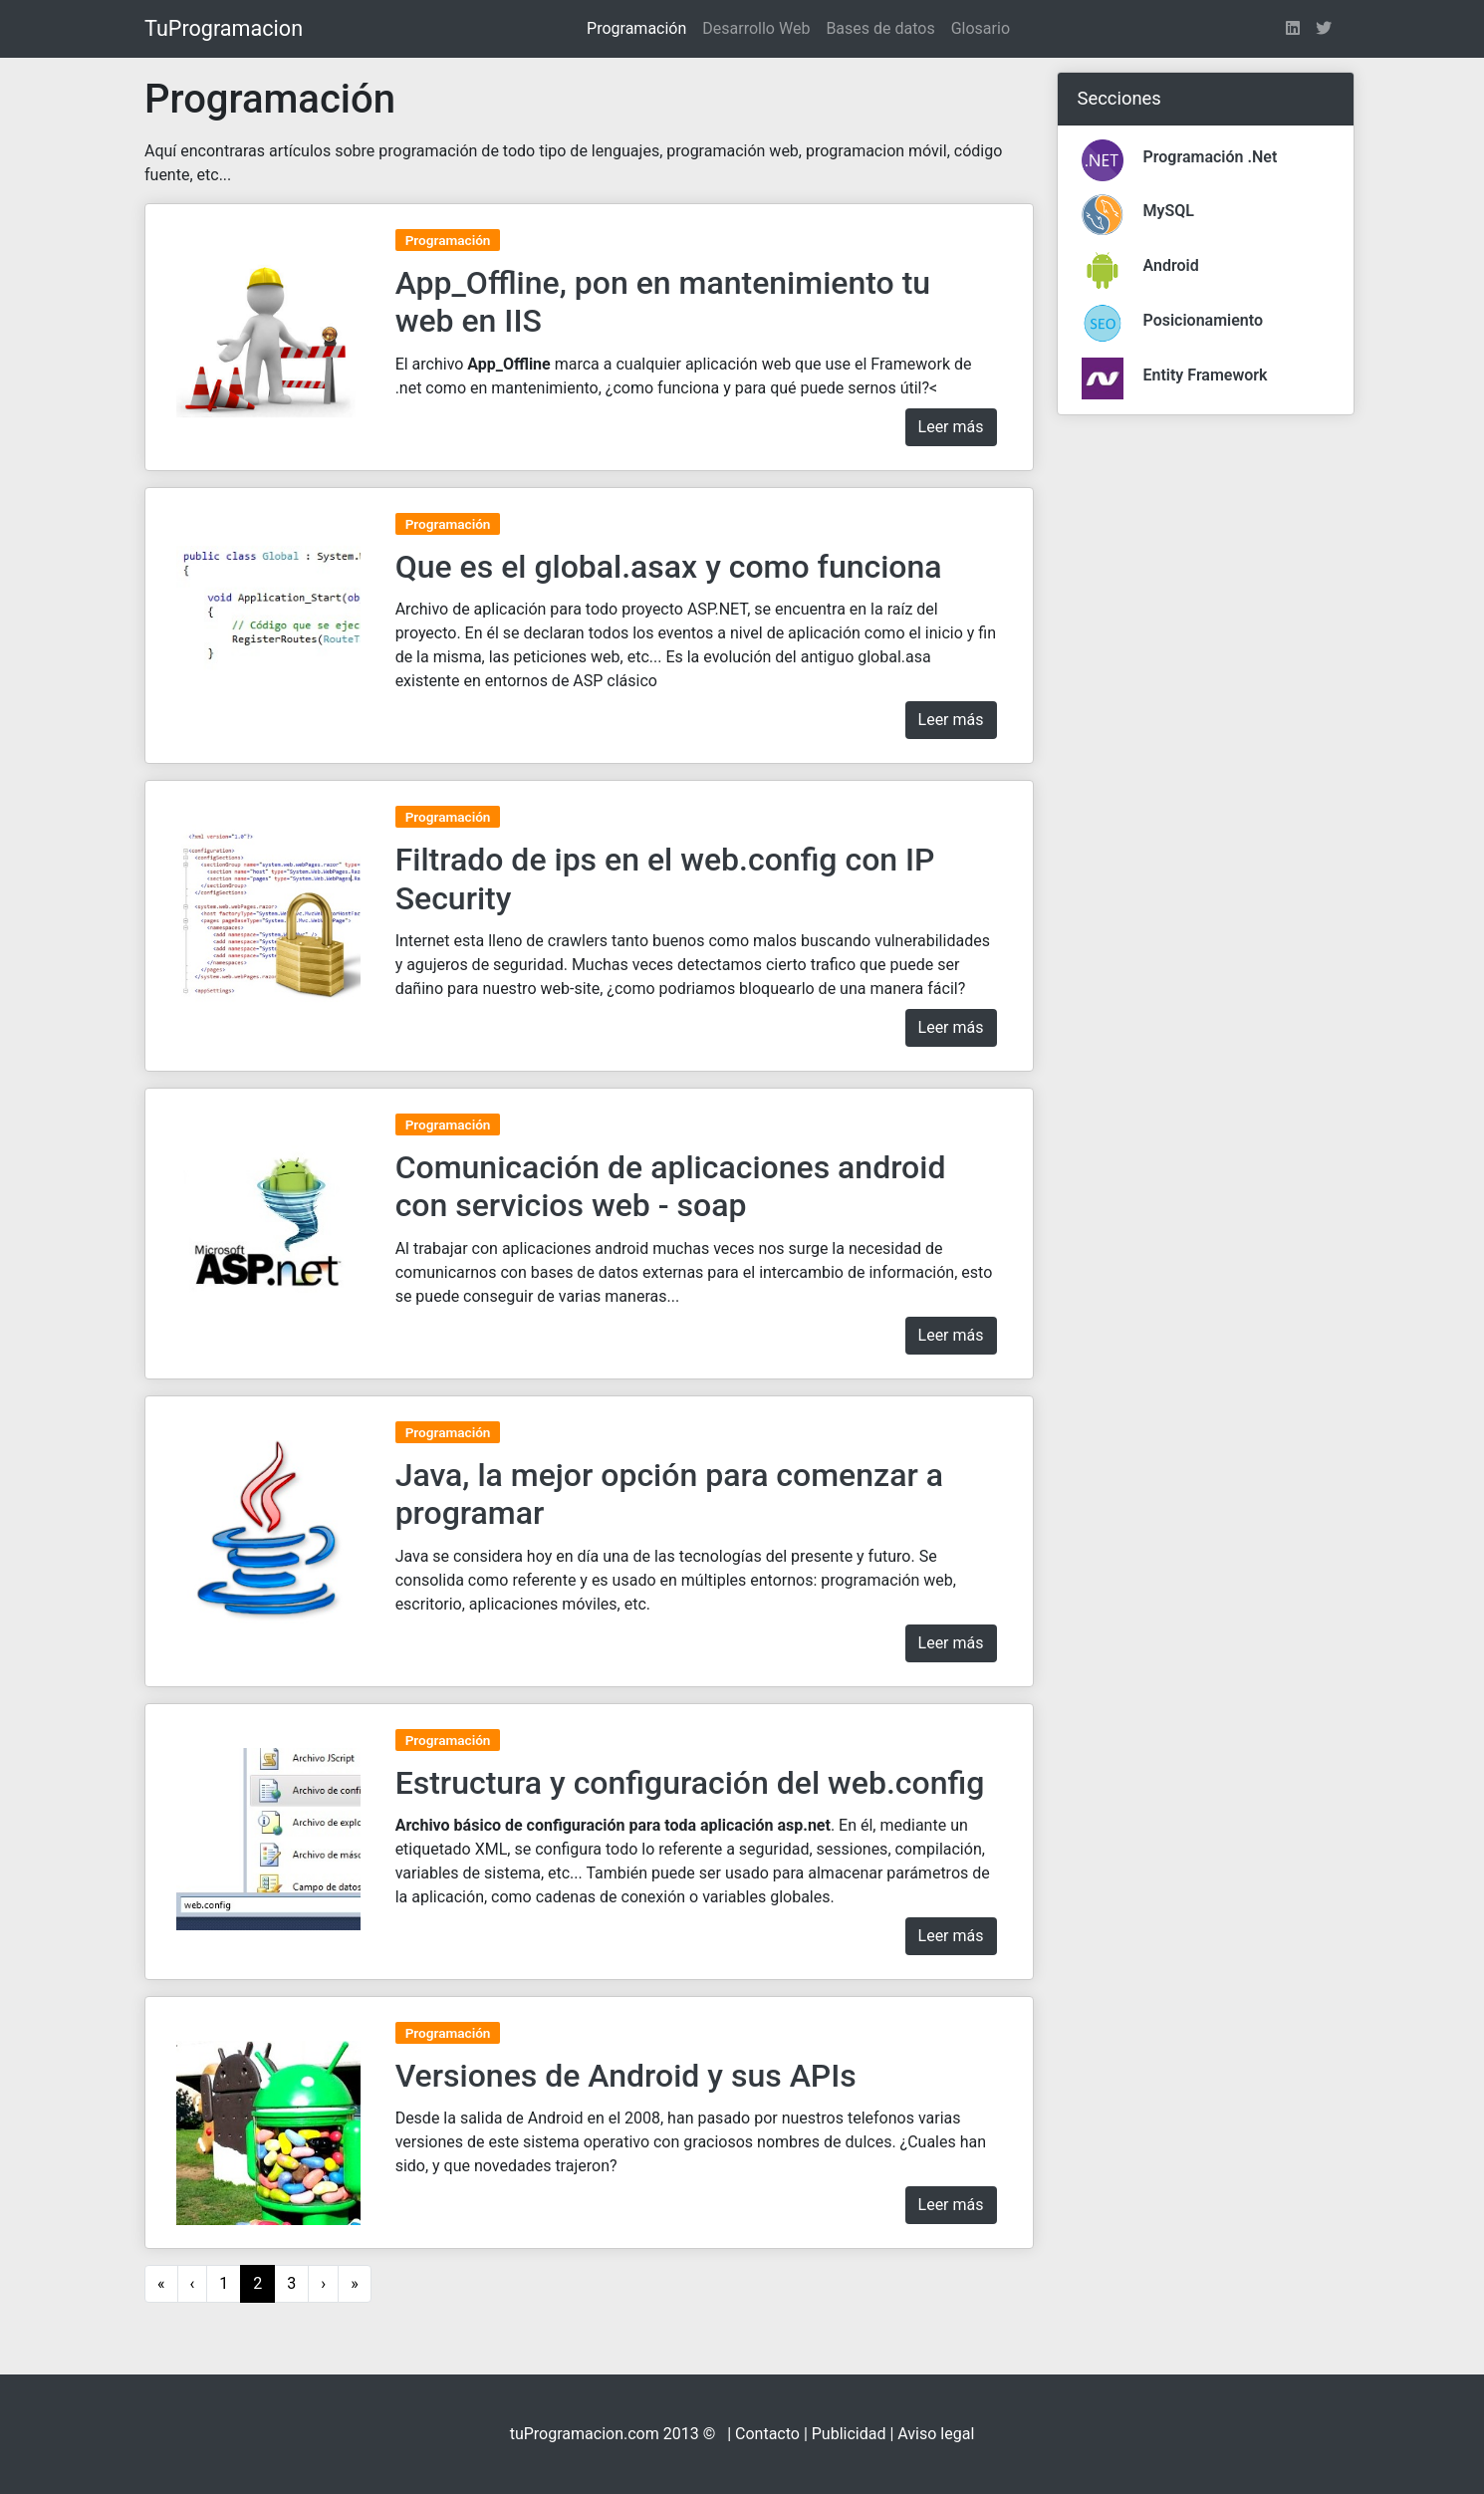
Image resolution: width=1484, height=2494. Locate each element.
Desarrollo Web (756, 28)
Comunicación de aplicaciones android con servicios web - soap (670, 1186)
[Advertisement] (1206, 730)
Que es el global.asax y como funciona (668, 567)
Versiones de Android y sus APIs (626, 2076)
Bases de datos (880, 28)
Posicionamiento (1203, 320)
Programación (636, 28)
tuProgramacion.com (584, 2433)
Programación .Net (1210, 156)
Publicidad (849, 2433)
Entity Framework (1205, 375)
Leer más (951, 426)
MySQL (1168, 210)
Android (1171, 265)
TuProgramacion (223, 28)
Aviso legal (935, 2433)
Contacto (767, 2433)
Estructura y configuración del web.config (690, 1783)
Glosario (980, 28)
